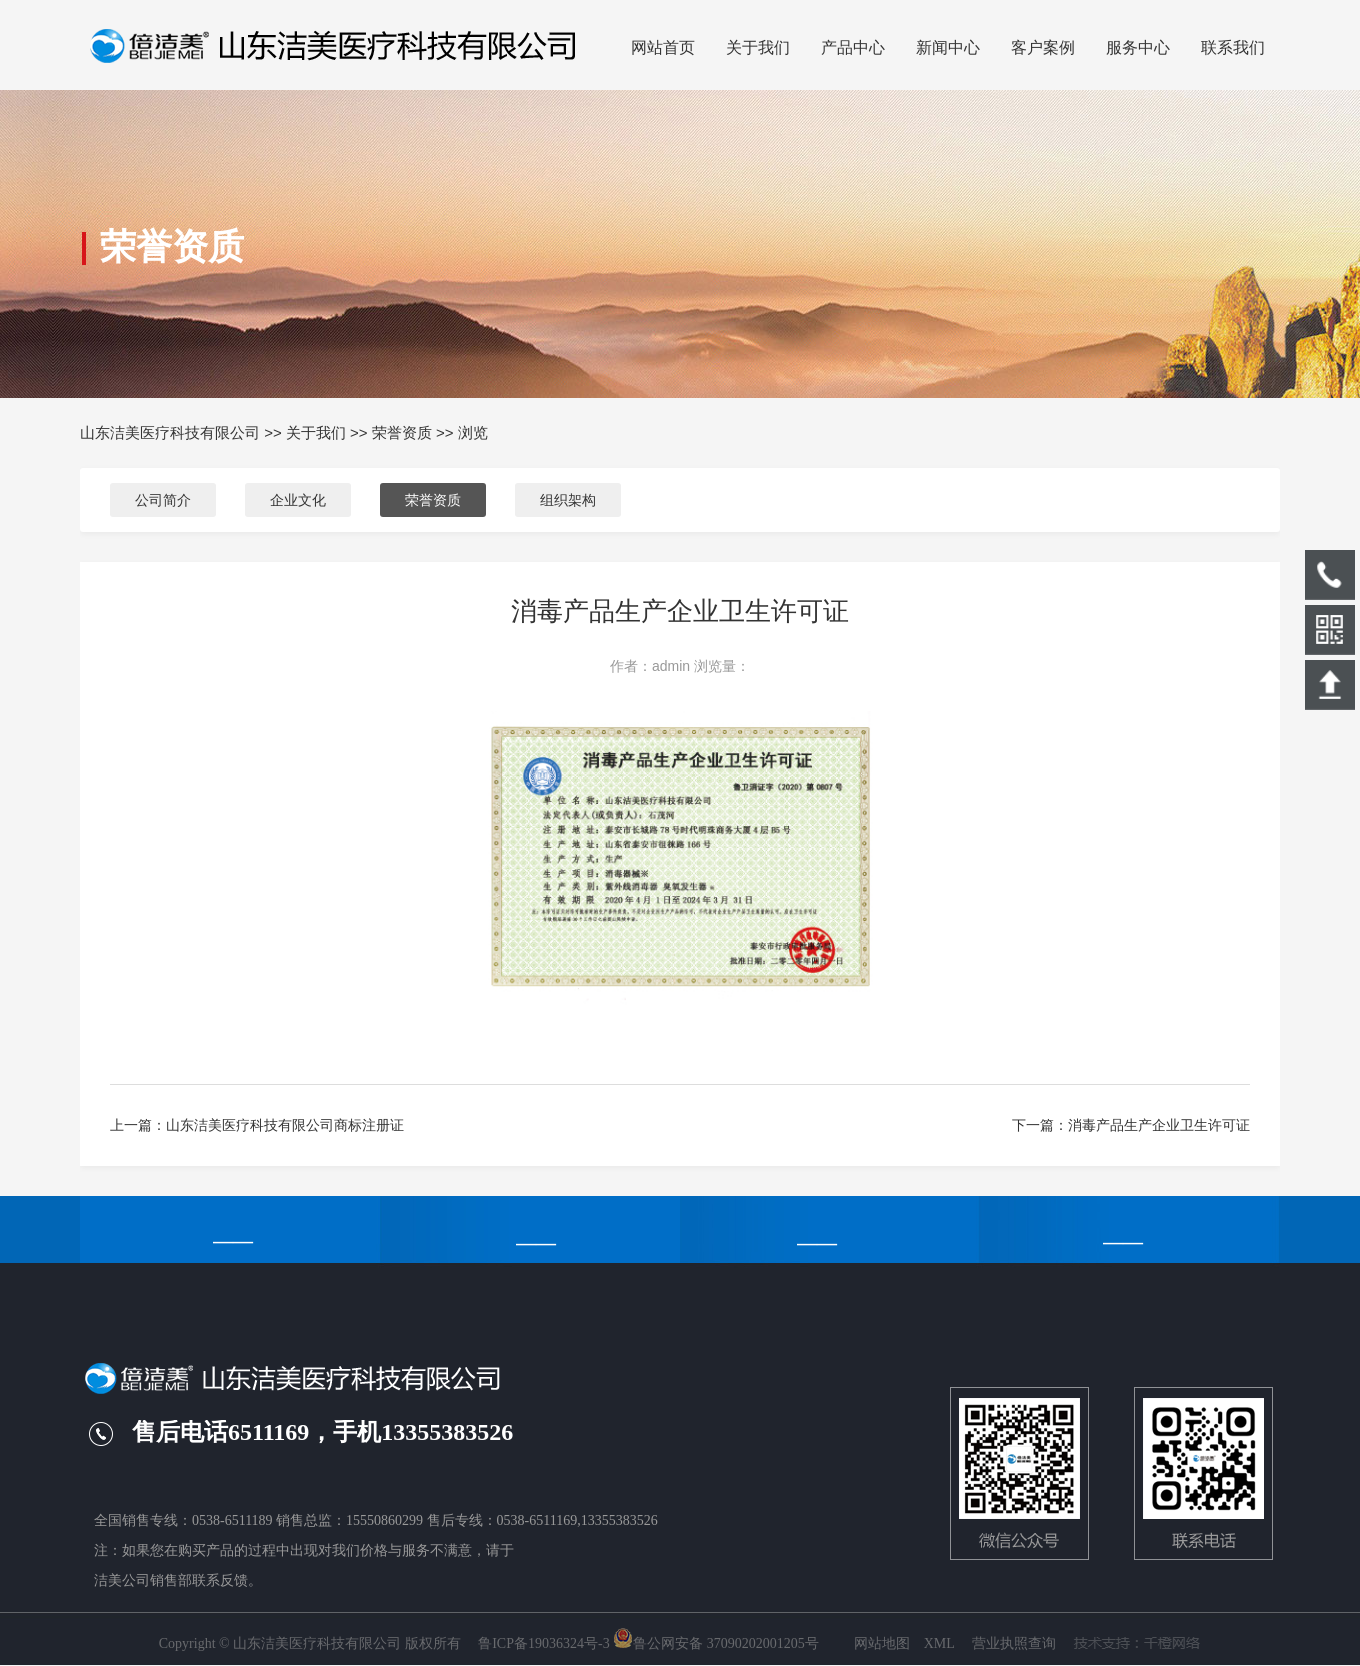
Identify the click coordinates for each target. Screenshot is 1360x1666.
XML (939, 1643)
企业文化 (298, 500)
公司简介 (163, 500)
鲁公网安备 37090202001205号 (716, 1643)
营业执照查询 (1014, 1643)
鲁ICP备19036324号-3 (543, 1643)
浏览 (473, 432)
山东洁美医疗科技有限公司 (170, 432)
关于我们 (316, 432)
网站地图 (882, 1643)
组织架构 (568, 500)
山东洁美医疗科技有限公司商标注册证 (285, 1125)
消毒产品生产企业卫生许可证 (1159, 1125)
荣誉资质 (402, 432)
